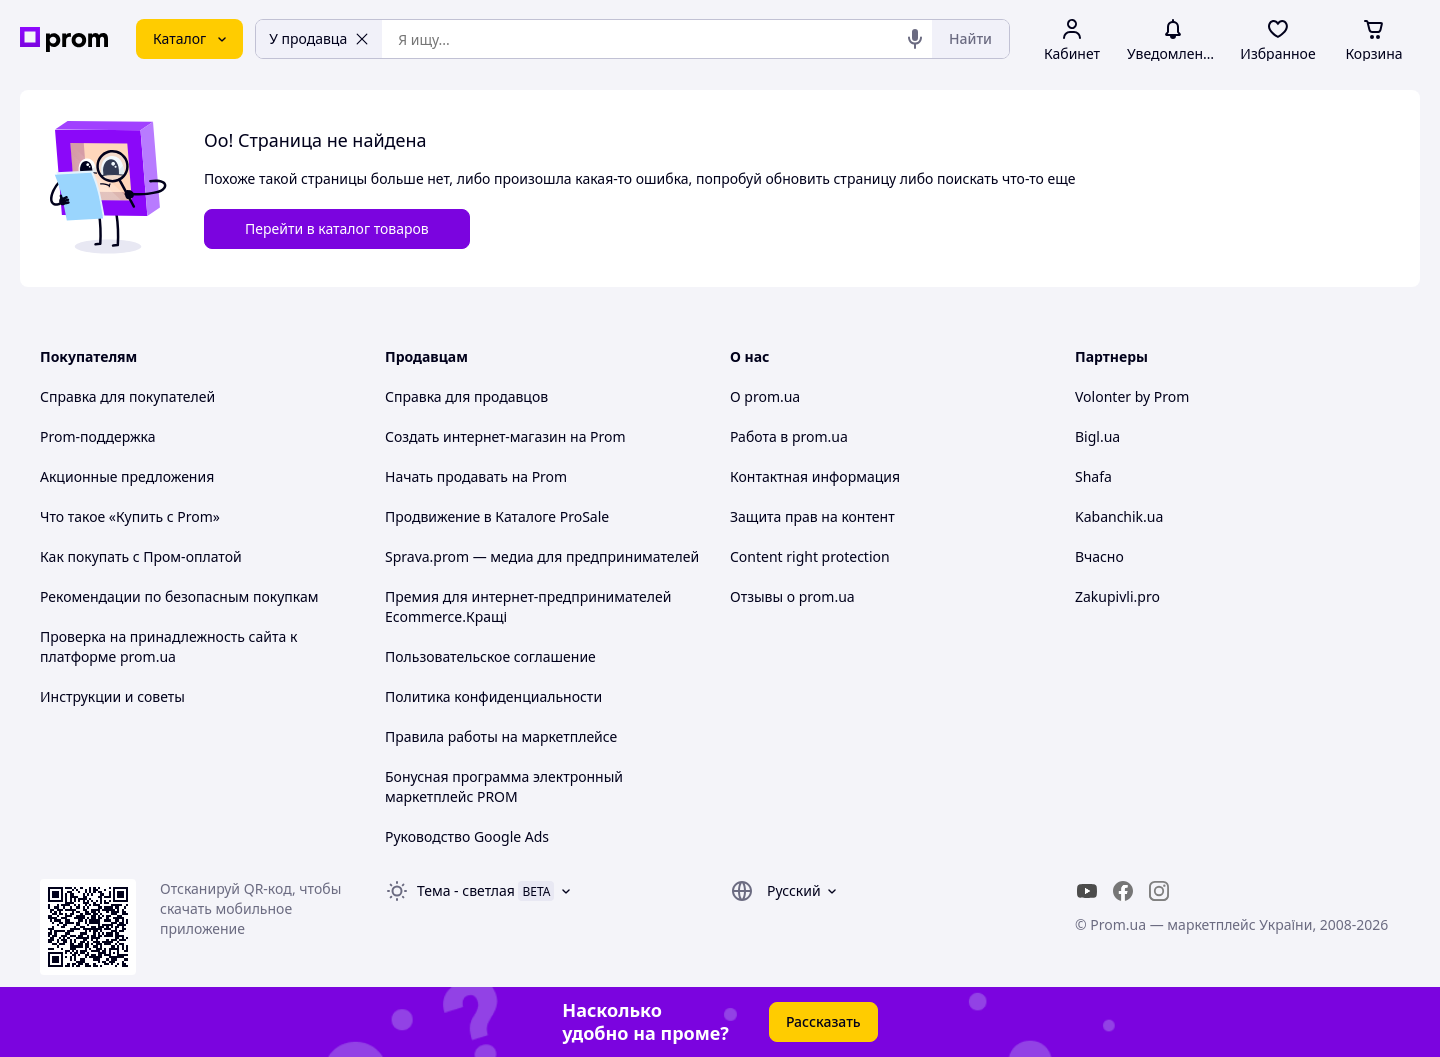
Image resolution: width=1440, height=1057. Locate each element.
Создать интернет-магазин (475, 436)
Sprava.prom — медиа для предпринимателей (542, 556)
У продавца (319, 38)
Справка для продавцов (466, 396)
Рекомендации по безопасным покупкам (179, 596)
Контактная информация (815, 476)
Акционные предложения (127, 476)
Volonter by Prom (1132, 396)
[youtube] (1087, 891)
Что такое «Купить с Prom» (130, 516)
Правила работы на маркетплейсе (501, 736)
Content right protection (810, 556)
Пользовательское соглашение (490, 656)
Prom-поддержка (98, 436)
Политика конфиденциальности (493, 696)
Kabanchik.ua (1119, 516)
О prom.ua (765, 396)
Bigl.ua (1097, 436)
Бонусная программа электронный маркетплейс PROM (504, 786)
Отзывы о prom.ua (792, 596)
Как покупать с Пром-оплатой (141, 556)
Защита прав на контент (812, 516)
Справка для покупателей (127, 396)
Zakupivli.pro (1117, 596)
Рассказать (823, 1021)
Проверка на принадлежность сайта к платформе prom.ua (168, 646)
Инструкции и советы (112, 696)
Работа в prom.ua (789, 436)
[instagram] (1159, 891)
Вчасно (1099, 556)
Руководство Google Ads (467, 836)
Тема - (466, 890)
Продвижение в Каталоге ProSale (497, 516)
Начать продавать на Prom (476, 476)
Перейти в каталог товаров (337, 228)
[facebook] (1123, 891)
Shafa (1093, 476)
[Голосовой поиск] (915, 39)
